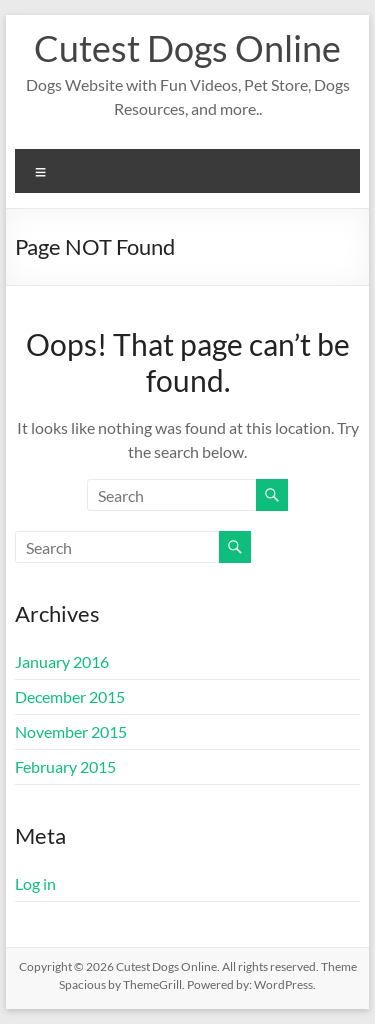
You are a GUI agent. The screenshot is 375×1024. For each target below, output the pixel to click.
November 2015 (71, 731)
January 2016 (62, 661)
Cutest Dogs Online (187, 48)
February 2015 (65, 766)
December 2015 (70, 696)
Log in (35, 883)
